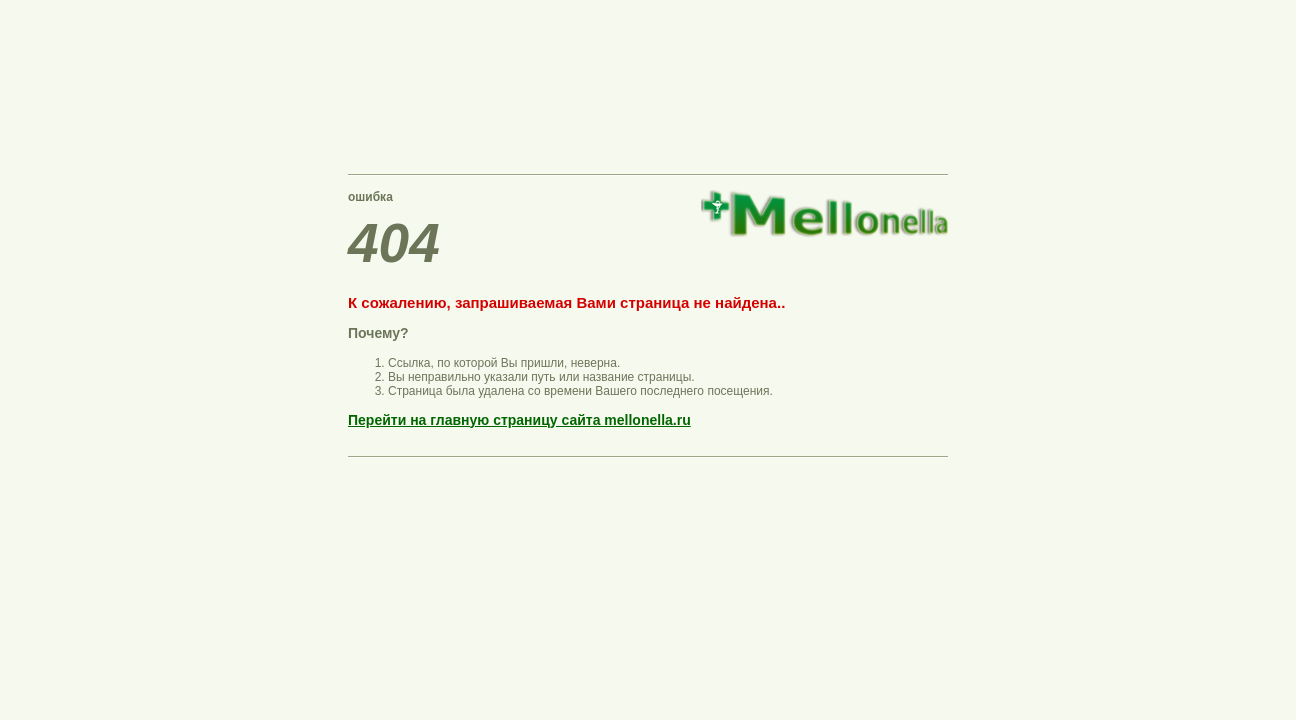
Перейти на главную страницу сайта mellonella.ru (519, 420)
